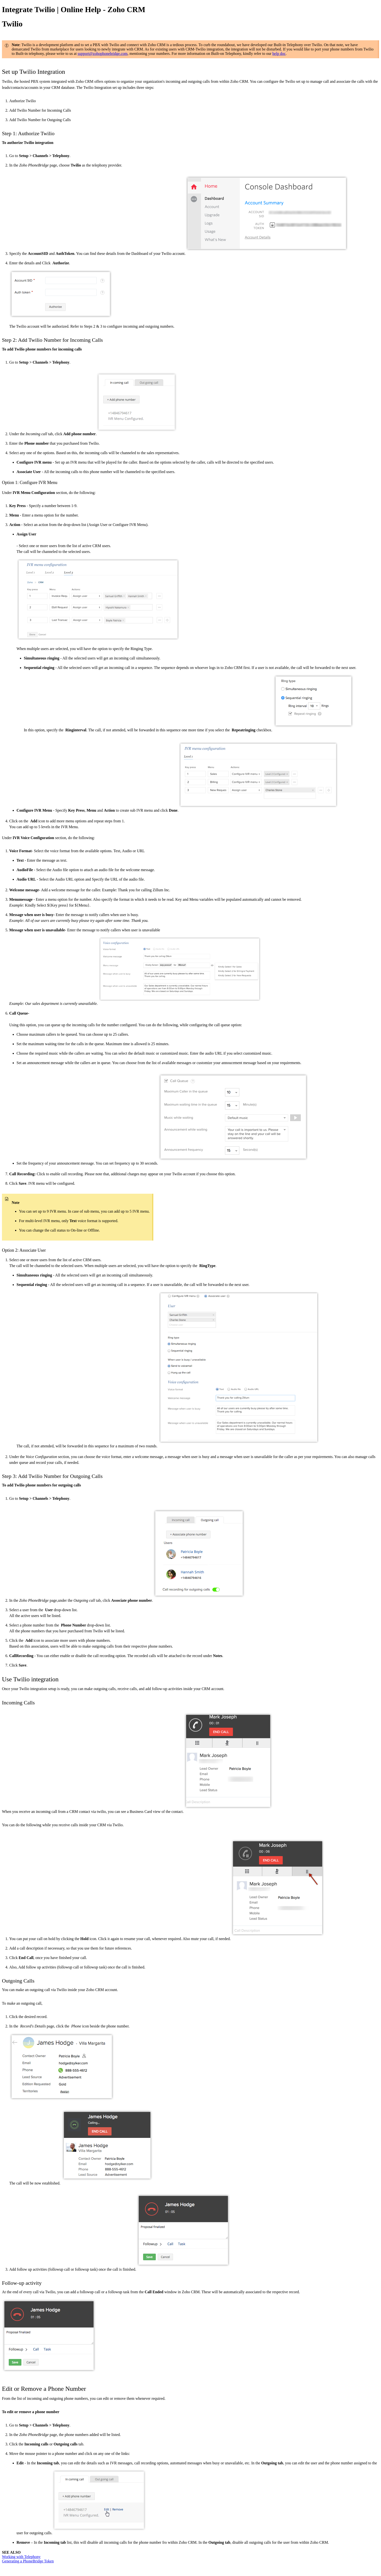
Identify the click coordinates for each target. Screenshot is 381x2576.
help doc (279, 53)
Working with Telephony (21, 2557)
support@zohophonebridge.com (102, 53)
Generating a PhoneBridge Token (28, 2561)
